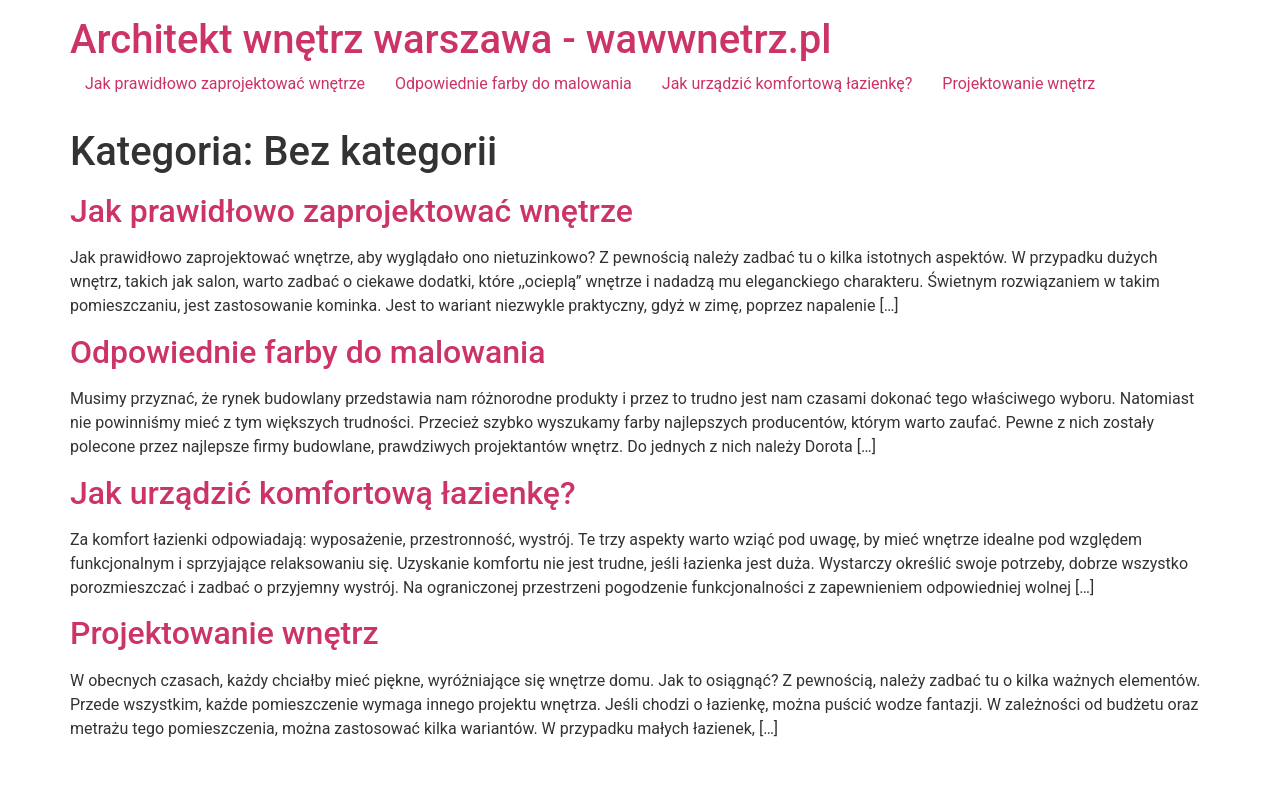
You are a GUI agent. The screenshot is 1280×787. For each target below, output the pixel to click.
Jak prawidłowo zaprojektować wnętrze (225, 83)
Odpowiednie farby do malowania (513, 83)
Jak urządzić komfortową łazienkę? (787, 83)
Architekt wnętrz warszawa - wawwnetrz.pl (450, 39)
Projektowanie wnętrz (1018, 83)
